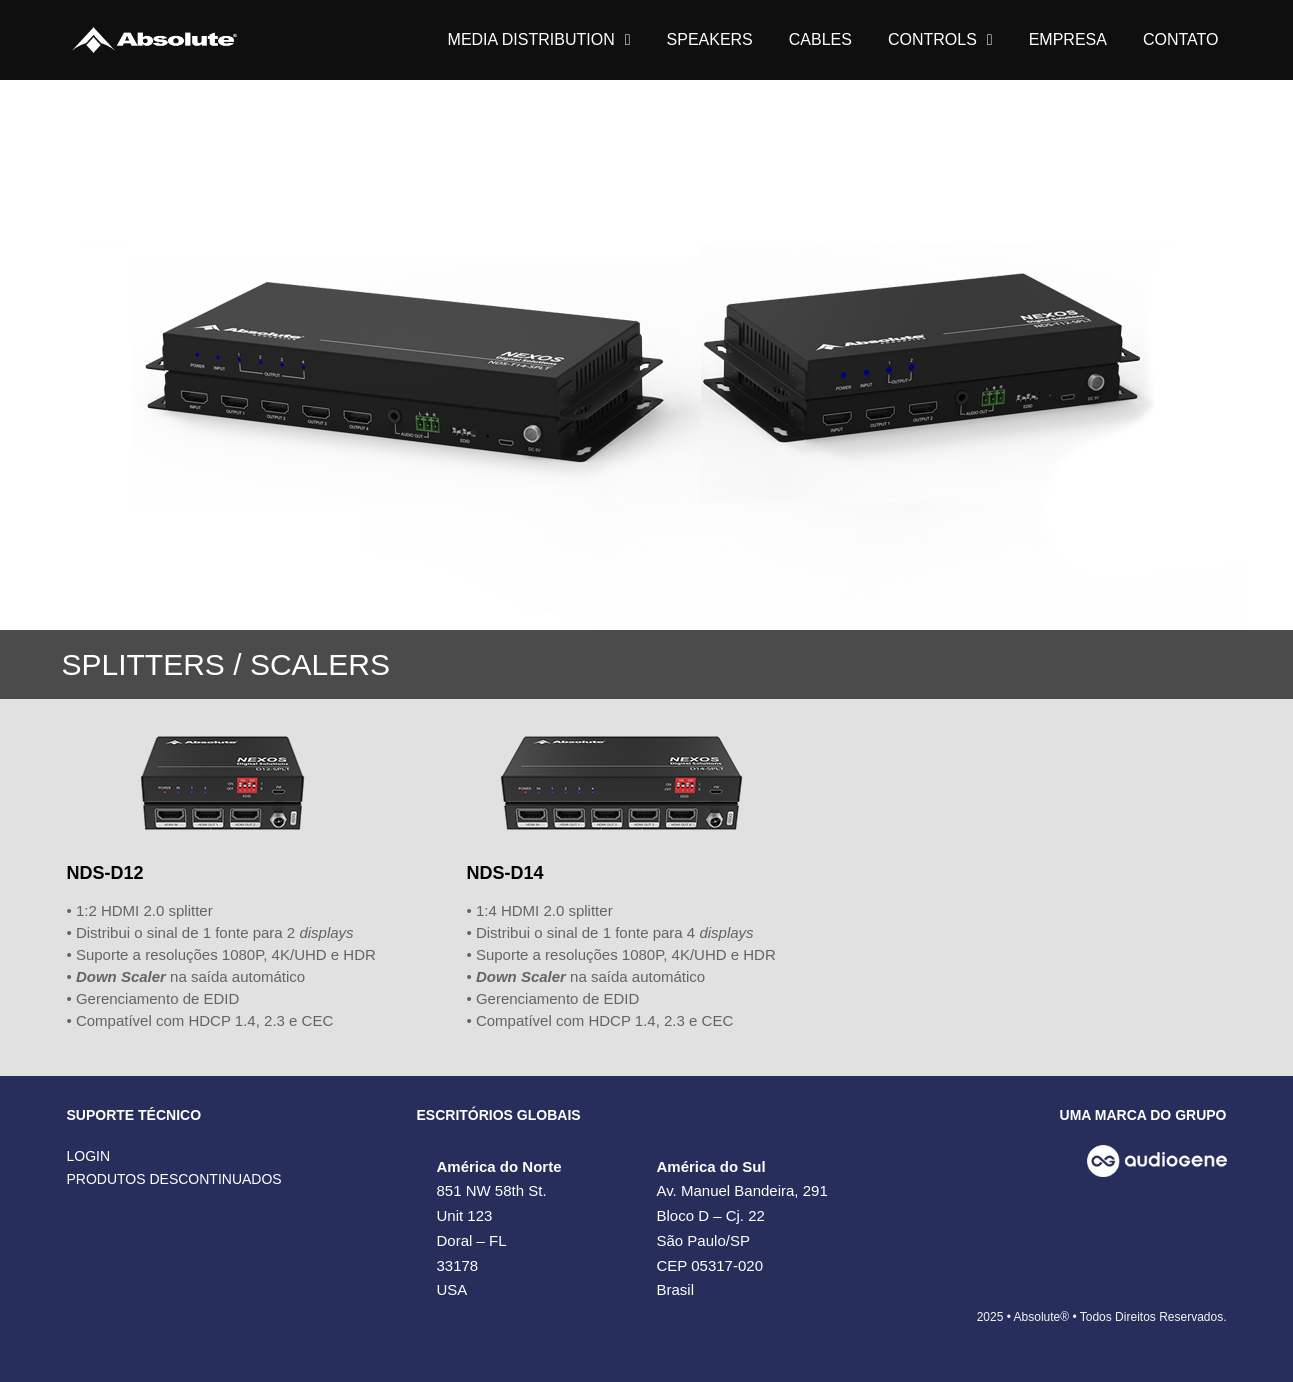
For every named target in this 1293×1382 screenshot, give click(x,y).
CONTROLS (940, 40)
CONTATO (1181, 39)
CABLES (820, 39)
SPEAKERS (710, 39)
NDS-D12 (105, 873)
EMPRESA (1068, 39)
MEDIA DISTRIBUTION (539, 40)
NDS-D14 (504, 873)
